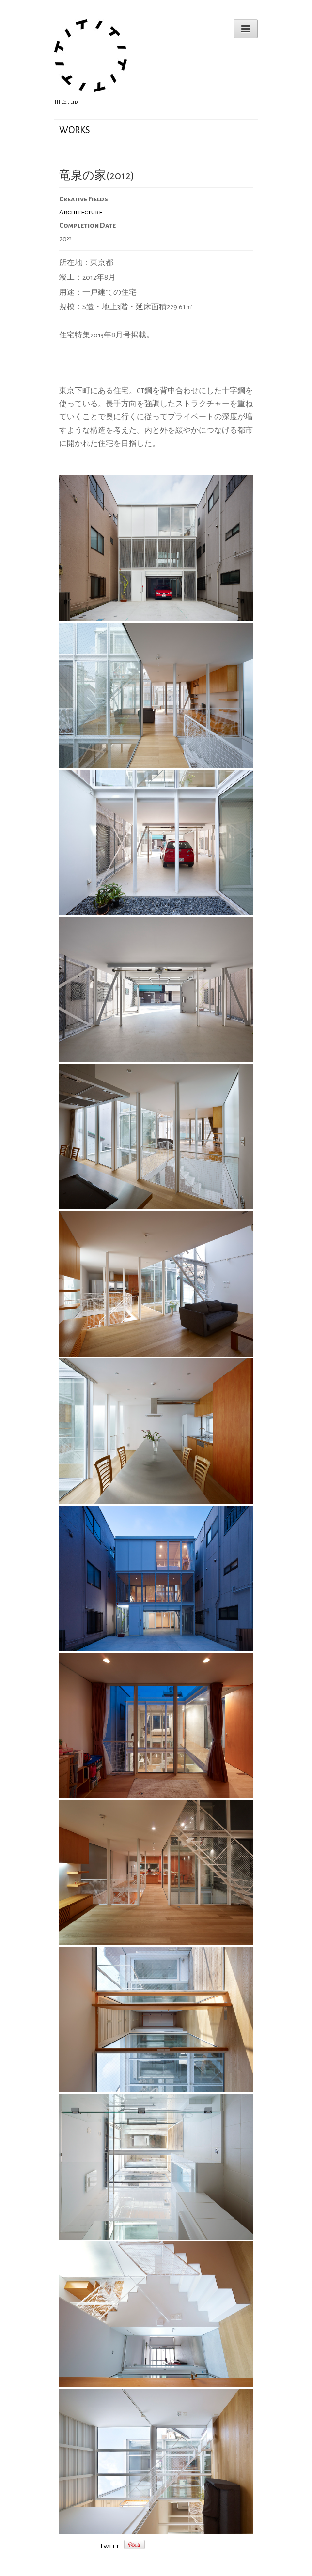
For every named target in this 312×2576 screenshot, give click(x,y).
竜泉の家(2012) (96, 176)
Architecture (80, 212)
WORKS (74, 130)
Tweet (109, 2546)
